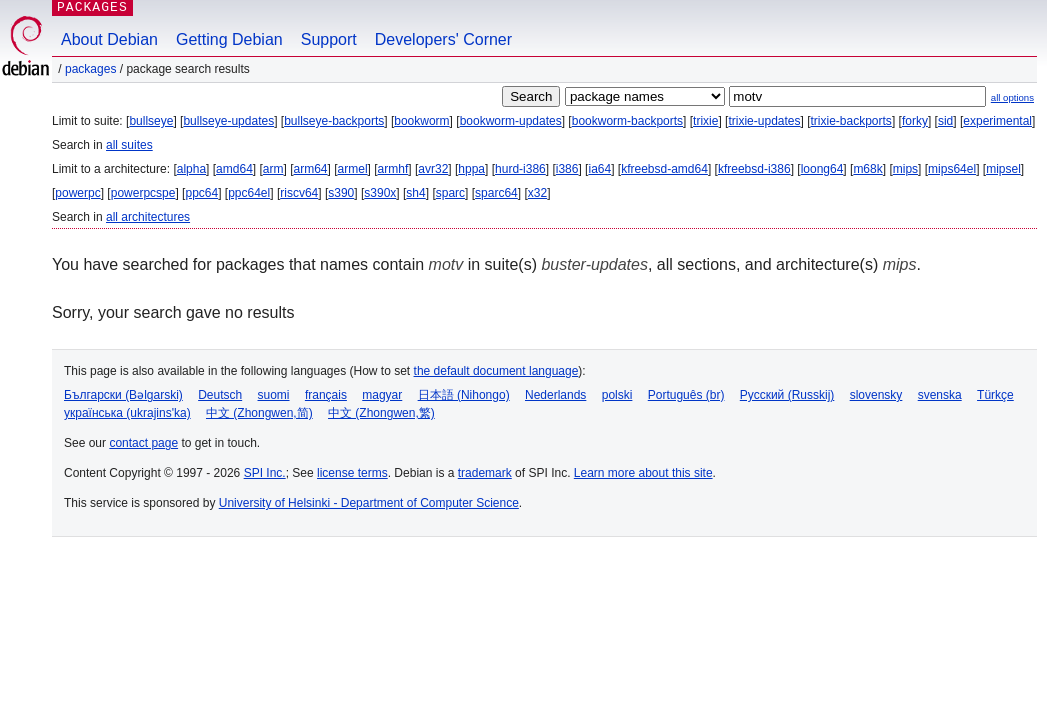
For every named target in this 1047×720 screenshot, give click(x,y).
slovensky (876, 395)
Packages (90, 69)
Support (329, 39)
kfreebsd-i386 (754, 169)
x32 (537, 193)
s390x (380, 193)
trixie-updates (764, 121)
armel (353, 169)
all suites (129, 145)
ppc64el (249, 193)
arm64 (311, 169)
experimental (997, 121)
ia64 (599, 169)
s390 (341, 193)
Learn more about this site (643, 473)
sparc (450, 193)
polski (617, 395)
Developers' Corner (443, 39)
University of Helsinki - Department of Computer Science (369, 503)
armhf (393, 169)
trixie (705, 121)
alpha (191, 169)
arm (273, 169)
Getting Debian (229, 39)
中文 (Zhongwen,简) (259, 413)
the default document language (496, 371)
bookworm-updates (511, 121)
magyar (382, 395)
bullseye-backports (334, 121)
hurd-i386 (520, 169)
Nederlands (555, 395)
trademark (485, 473)
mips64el (952, 169)
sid (945, 121)
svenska (940, 395)
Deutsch (220, 395)
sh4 (415, 193)
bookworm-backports (627, 121)
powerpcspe (143, 193)
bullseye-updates (228, 121)
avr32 (433, 169)
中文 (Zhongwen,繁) (381, 413)
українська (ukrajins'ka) (127, 413)
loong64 (822, 169)
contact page (143, 443)
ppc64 (201, 193)
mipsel (1003, 169)
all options (1012, 97)
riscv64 (299, 193)
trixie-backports (851, 121)
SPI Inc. (265, 473)
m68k (867, 169)
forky (915, 121)
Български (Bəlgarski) (123, 395)
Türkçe (995, 395)
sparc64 (496, 193)
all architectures (148, 217)
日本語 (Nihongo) (464, 395)
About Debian (109, 39)
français (326, 395)
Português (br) (686, 395)
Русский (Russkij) (787, 395)
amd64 (234, 169)
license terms (352, 473)
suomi (274, 395)
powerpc (77, 193)
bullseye (151, 121)
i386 (567, 169)
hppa (471, 169)
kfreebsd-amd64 (664, 169)
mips (905, 169)
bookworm (421, 121)
